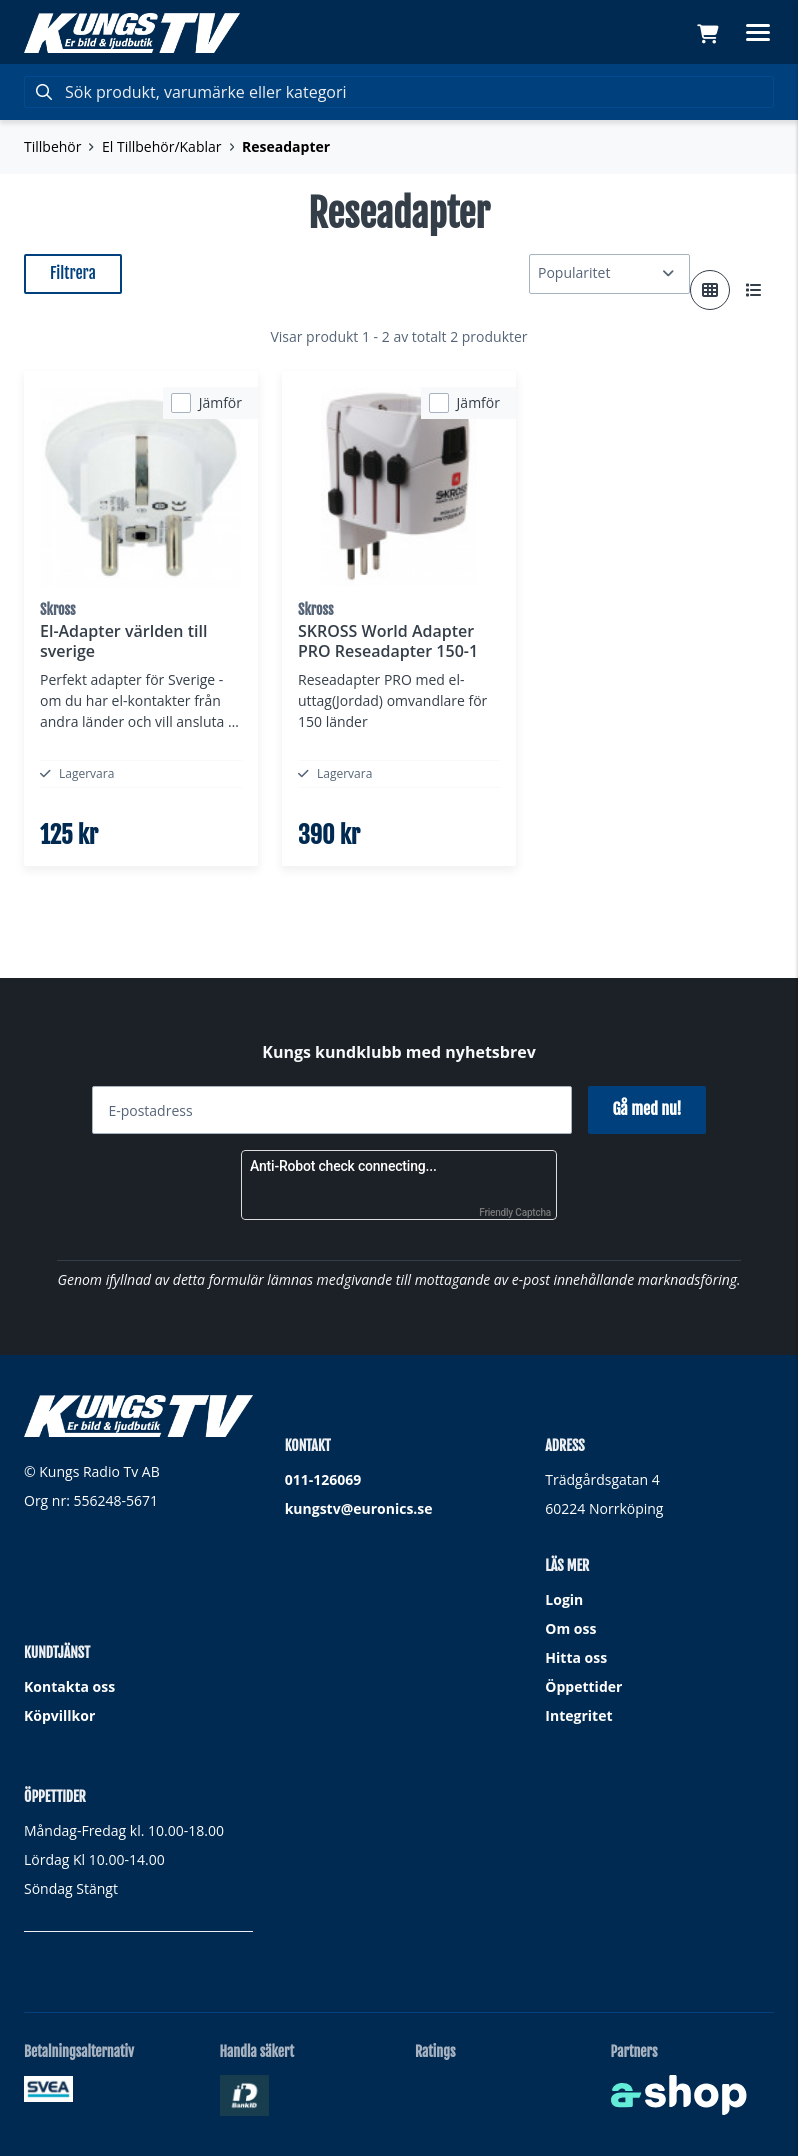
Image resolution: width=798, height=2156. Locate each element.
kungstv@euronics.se (359, 1508)
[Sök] (399, 92)
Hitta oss (576, 1657)
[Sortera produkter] (609, 274)
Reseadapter (286, 146)
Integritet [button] (578, 1715)
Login (564, 1599)
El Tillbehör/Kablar (162, 146)
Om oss (570, 1628)
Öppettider (583, 1686)
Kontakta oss (69, 1686)
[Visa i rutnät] (710, 290)
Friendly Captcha (515, 1212)
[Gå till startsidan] (132, 33)
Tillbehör (52, 146)
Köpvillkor (59, 1715)
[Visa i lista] (754, 290)
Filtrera (73, 273)
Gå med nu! (646, 1109)
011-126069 (323, 1479)
